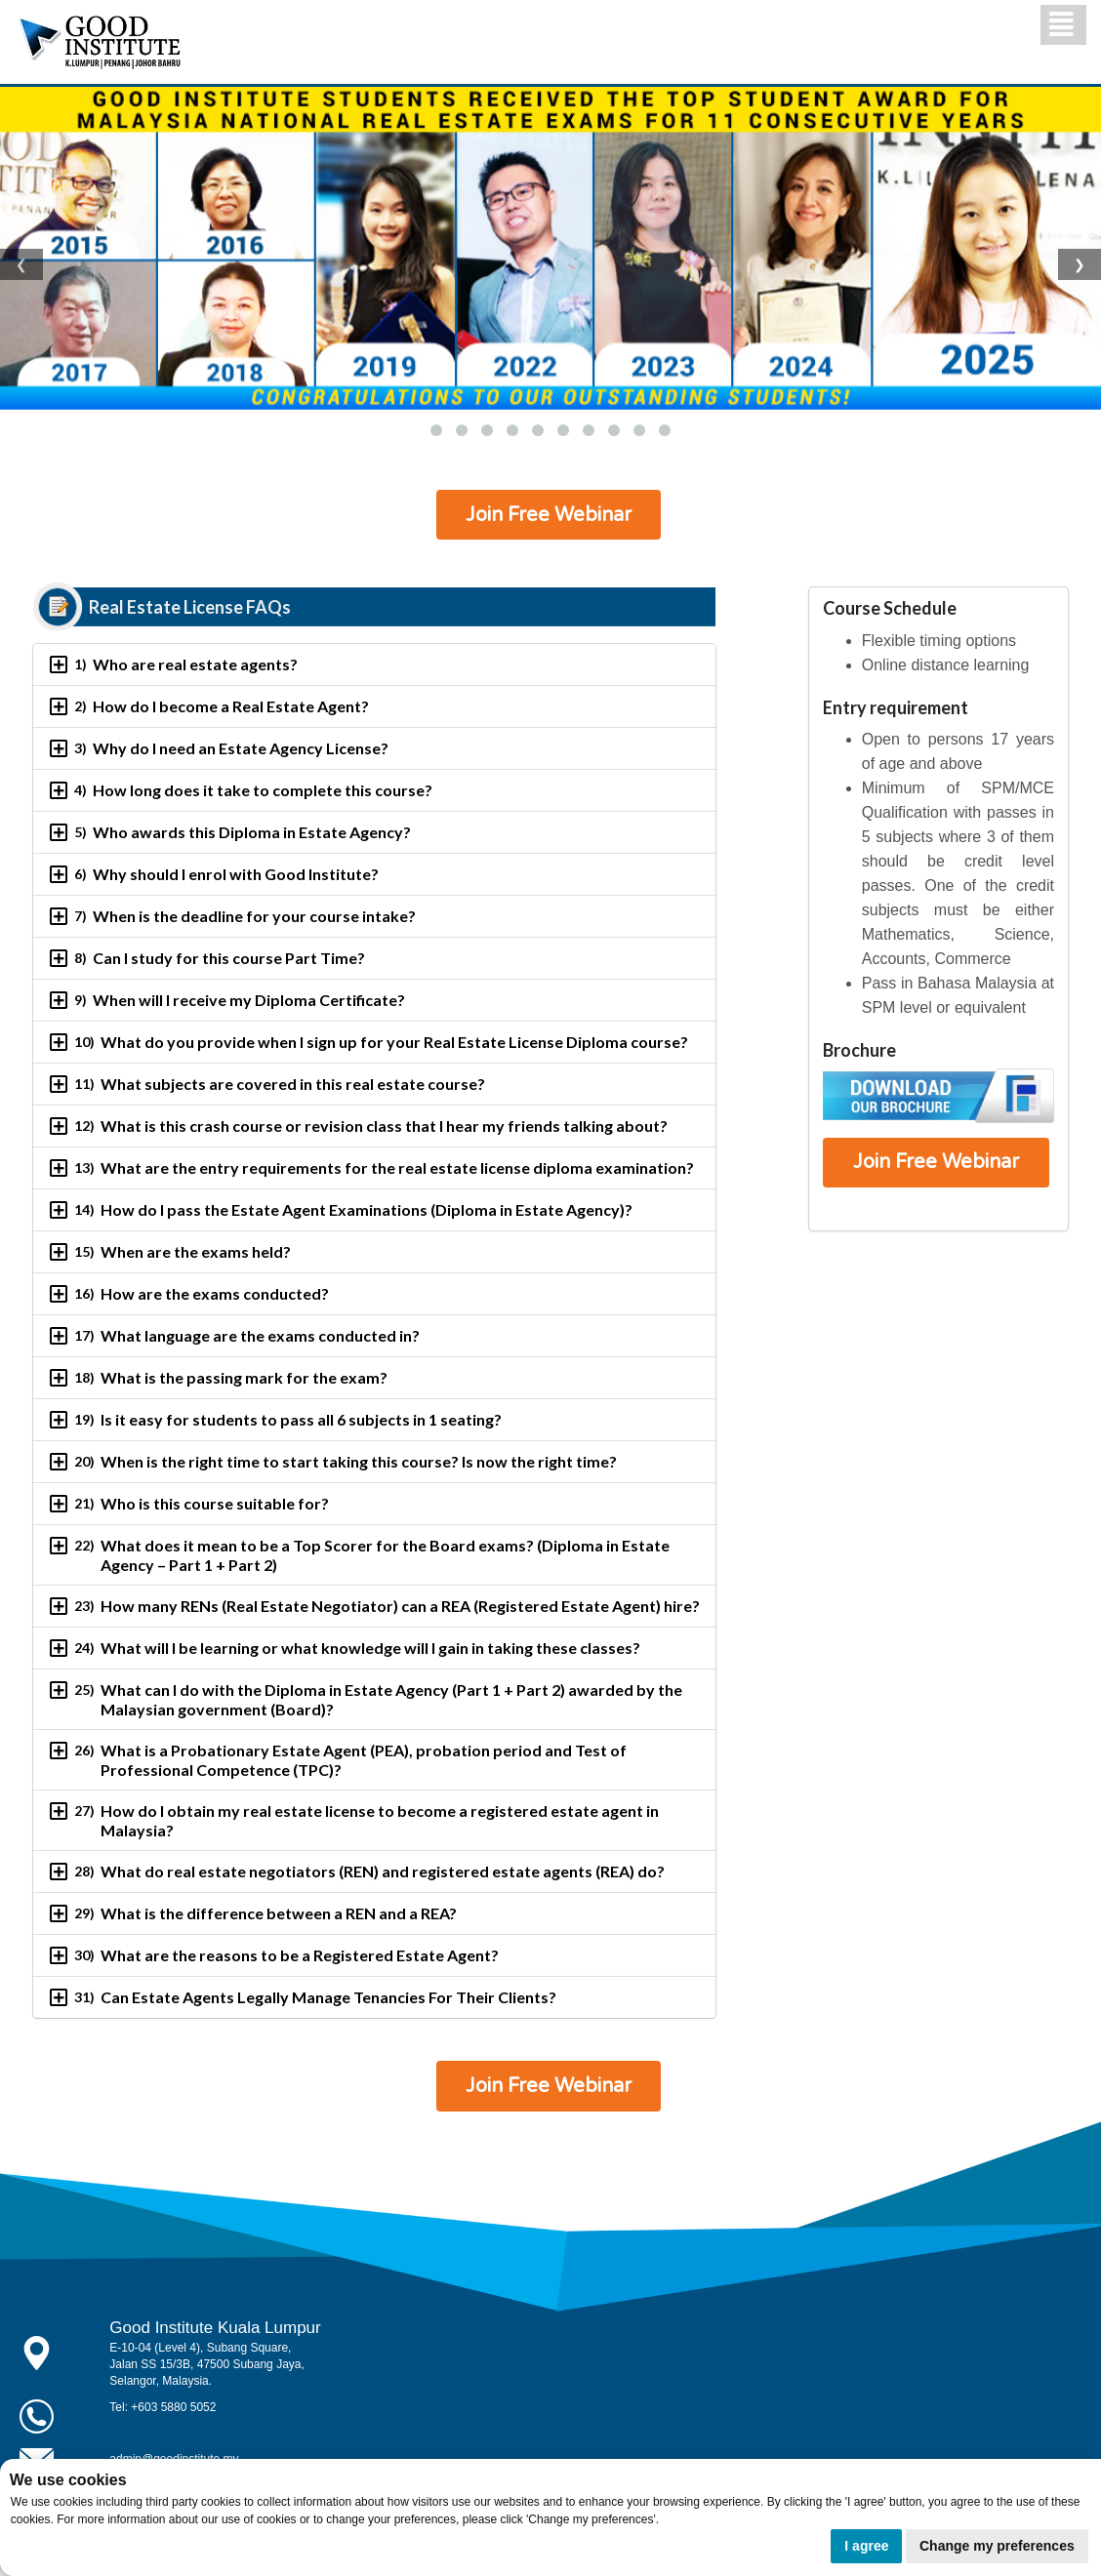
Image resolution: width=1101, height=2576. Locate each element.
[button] (436, 430)
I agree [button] (866, 2546)
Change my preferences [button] (997, 2546)
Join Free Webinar (549, 515)
